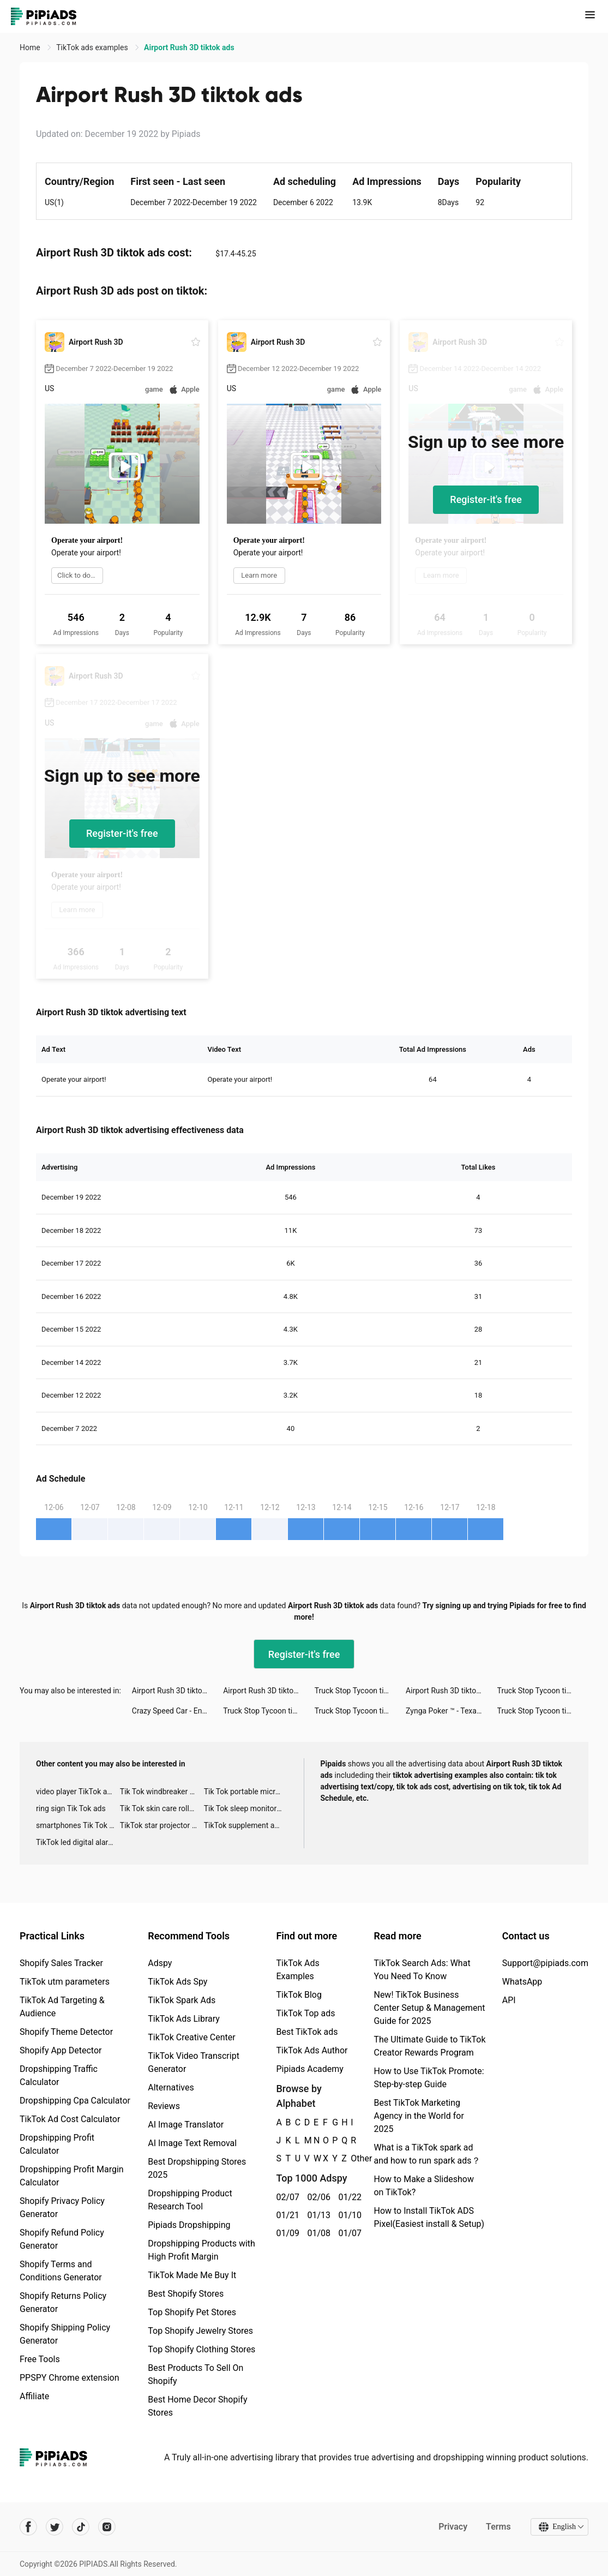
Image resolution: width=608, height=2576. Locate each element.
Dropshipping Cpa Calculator (75, 2100)
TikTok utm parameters (65, 1981)
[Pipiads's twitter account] (54, 2527)
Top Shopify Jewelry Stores (200, 2331)
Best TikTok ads (307, 2032)
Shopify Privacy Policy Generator (62, 2207)
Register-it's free (486, 499)
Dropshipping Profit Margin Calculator (72, 2176)
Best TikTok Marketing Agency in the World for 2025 (418, 2116)
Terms (498, 2526)
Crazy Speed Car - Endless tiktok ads (177, 1710)
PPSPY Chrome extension (69, 2378)
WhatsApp (522, 1981)
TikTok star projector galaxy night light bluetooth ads (162, 1825)
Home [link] (31, 47)
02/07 (285, 2197)
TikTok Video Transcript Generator (193, 2062)
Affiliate (34, 2396)
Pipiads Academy (309, 2069)
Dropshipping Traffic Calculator (59, 2075)
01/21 (285, 2215)
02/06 (316, 2197)
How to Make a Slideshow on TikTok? (423, 2185)
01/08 (316, 2233)
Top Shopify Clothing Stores (201, 2349)
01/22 (347, 2197)
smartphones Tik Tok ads (78, 1825)
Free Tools (40, 2359)
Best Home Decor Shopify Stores (197, 2406)
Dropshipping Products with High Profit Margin (201, 2250)
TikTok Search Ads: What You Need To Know (422, 1969)
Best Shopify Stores (186, 2294)
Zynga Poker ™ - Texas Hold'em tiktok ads (451, 1710)
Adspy (160, 1963)
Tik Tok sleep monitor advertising (246, 1808)
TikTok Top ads (305, 2013)
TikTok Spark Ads (181, 2000)
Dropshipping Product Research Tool (190, 2200)
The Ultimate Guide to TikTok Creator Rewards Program (429, 2046)
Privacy (452, 2526)
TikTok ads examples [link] (93, 47)
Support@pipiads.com (545, 1963)
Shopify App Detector (61, 2050)
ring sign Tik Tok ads (71, 1808)
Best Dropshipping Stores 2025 (197, 2168)
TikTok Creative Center (192, 2037)
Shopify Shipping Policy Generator (65, 2334)
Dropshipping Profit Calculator (57, 2144)
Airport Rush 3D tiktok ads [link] (189, 47)
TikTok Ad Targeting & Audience (62, 2006)
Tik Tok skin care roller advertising (162, 1808)
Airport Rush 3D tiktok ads (176, 1690)
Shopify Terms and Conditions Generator (61, 2271)
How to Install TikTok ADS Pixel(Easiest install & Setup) (429, 2217)
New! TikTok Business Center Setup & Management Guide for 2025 (429, 2008)
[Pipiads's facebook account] (28, 2527)
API (509, 2000)
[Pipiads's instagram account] (107, 2527)
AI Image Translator (186, 2124)
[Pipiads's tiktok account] (80, 2527)
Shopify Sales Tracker (61, 1963)
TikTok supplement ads (243, 1825)
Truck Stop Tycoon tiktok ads (360, 1690)
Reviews (164, 2106)
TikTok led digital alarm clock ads (78, 1842)
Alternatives (171, 2087)
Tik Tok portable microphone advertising (246, 1791)
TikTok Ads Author (311, 2050)
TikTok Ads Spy (177, 1981)
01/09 (285, 2233)
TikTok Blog (299, 1995)
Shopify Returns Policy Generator (63, 2302)
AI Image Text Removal (192, 2143)
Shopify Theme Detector (66, 2032)
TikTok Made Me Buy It (192, 2275)
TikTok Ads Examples (297, 1969)
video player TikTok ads (75, 1791)
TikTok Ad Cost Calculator (70, 2119)
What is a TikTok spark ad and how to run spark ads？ (427, 2154)
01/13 (316, 2215)
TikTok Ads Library (184, 2019)
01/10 (347, 2215)
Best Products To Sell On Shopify (195, 2374)
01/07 (347, 2233)
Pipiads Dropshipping (189, 2225)
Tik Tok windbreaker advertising (162, 1791)
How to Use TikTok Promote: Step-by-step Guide (429, 2077)
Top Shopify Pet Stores (192, 2312)
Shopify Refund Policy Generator (62, 2239)
